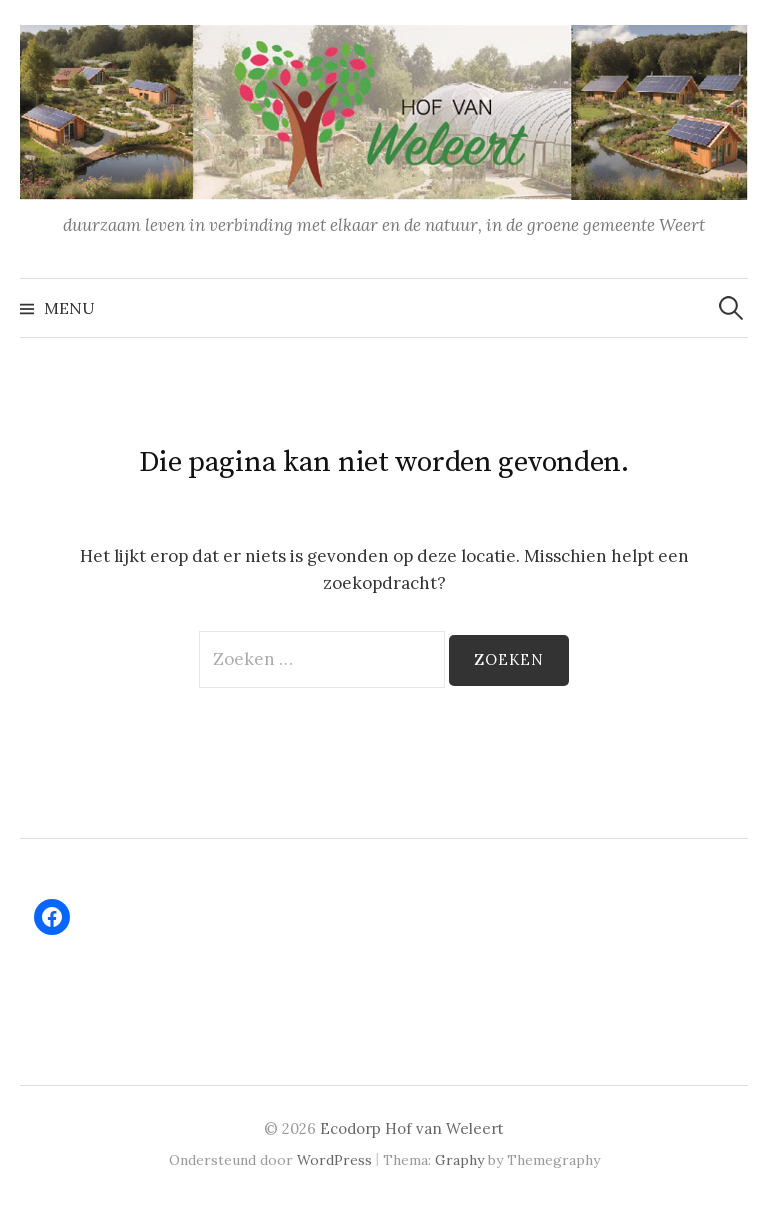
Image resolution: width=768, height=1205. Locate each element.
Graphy (459, 1160)
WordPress (334, 1160)
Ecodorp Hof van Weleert (412, 1128)
